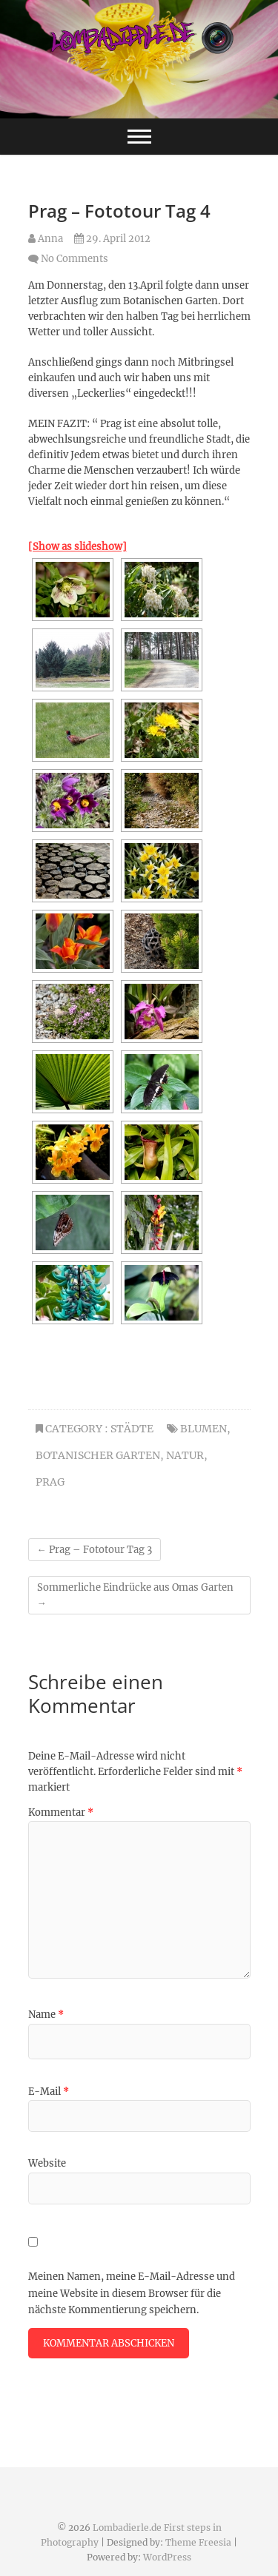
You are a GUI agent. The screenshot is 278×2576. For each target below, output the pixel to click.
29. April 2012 (112, 238)
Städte (131, 1428)
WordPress (167, 2557)
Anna (45, 238)
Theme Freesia (198, 2542)
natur (185, 1455)
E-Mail (48, 2091)
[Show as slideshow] (77, 546)
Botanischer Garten (98, 1455)
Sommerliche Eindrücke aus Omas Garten (135, 1595)
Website (47, 2163)
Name (46, 2014)
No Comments (74, 258)
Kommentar (60, 1812)
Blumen (203, 1428)
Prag (50, 1482)
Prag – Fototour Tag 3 (94, 1549)
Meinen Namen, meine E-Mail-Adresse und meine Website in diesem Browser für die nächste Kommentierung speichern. (131, 2293)
